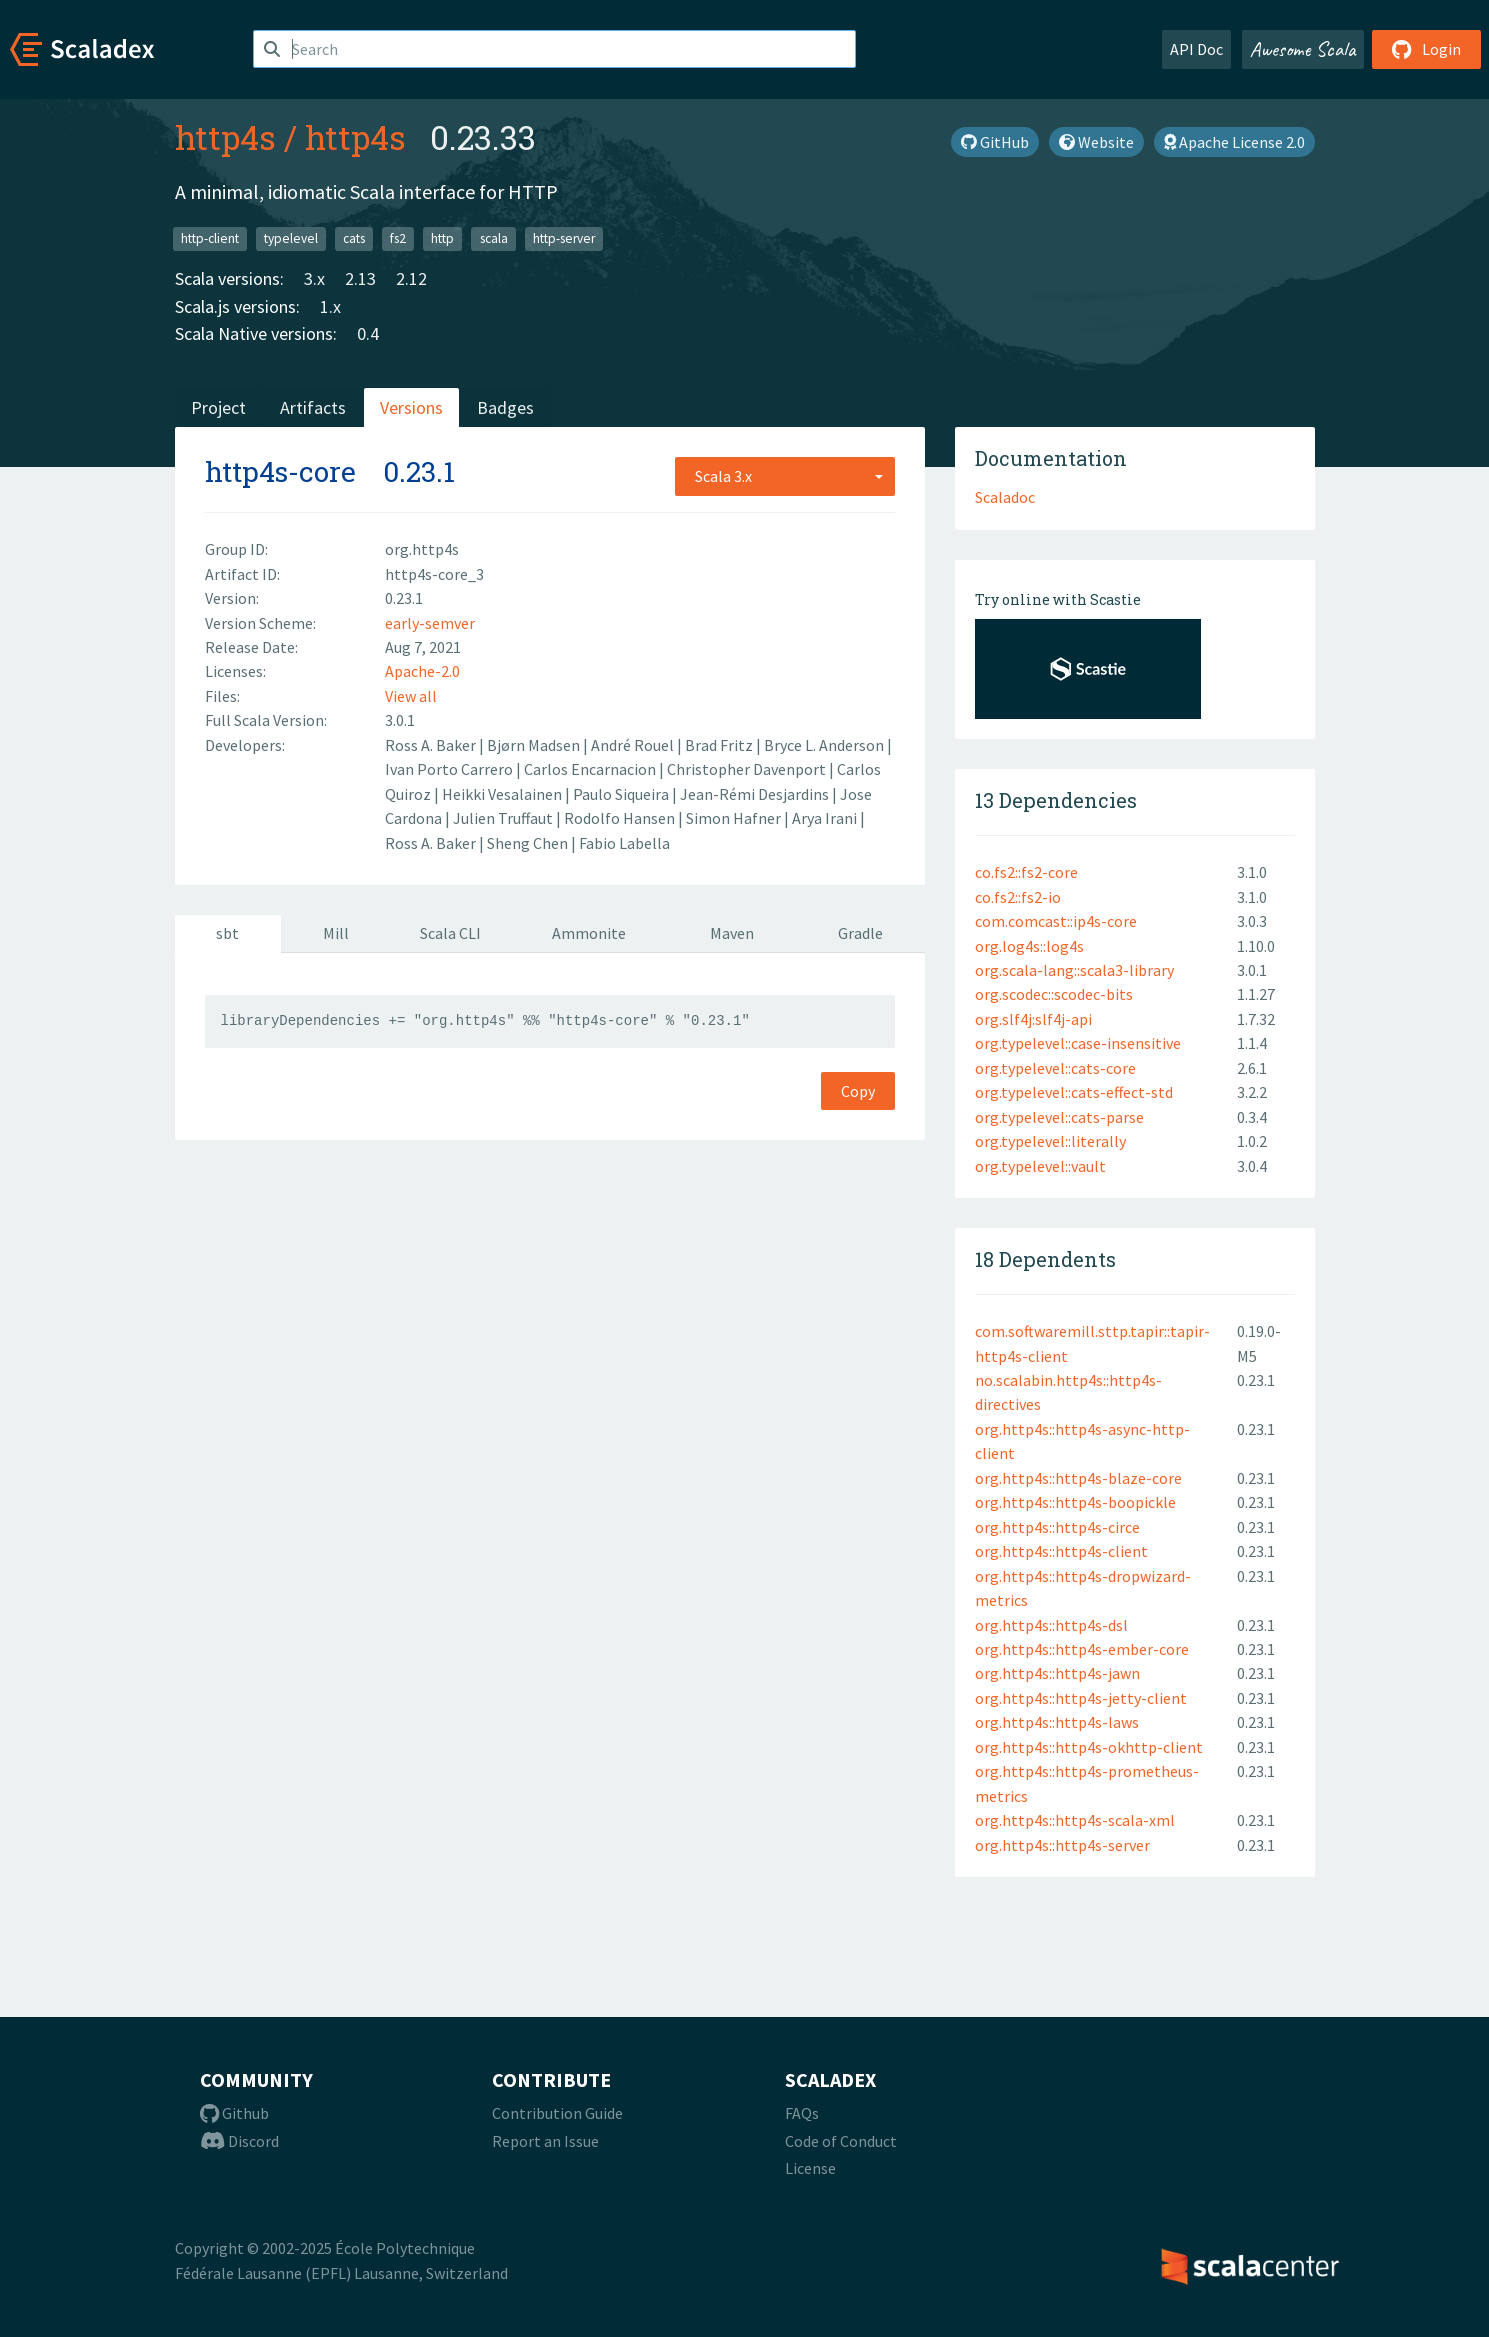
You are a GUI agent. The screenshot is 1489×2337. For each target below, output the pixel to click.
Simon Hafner (735, 818)
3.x (314, 278)
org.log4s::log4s (1029, 946)
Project (218, 407)
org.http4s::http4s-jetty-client (1081, 1698)
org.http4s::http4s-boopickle (1075, 1502)
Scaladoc (1005, 497)
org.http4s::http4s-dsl (1051, 1625)
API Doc (1196, 49)
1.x (330, 306)
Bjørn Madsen (535, 745)
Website (1096, 142)
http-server (564, 238)
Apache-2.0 (422, 671)
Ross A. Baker (432, 745)
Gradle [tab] (860, 933)
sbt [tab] (227, 933)
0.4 (368, 333)
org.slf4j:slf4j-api (1033, 1019)
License (810, 2168)
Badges (505, 407)
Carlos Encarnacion (591, 769)
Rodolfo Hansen (621, 818)
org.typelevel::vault (1040, 1166)
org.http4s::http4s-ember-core (1082, 1649)
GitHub (995, 142)
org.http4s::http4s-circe (1057, 1527)
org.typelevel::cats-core (1055, 1068)
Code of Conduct (841, 2141)
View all (411, 696)
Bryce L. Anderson (825, 745)
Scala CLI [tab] (450, 933)
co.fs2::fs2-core (1026, 872)
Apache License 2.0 (1234, 142)
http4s (225, 137)
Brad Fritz (720, 745)
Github (234, 2113)
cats (354, 238)
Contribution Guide (557, 2113)
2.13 (360, 278)
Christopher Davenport (748, 769)
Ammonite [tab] (589, 933)
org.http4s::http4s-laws (1057, 1722)
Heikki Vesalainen (503, 794)
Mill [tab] (336, 933)
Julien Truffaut (504, 818)
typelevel (291, 238)
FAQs (802, 2113)
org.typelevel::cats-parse (1059, 1117)
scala (494, 238)
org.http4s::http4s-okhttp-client (1089, 1747)
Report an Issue (545, 2141)
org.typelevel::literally (1050, 1141)
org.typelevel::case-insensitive (1078, 1043)
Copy (858, 1091)
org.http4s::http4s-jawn (1057, 1673)
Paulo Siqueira (622, 794)
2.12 (411, 278)
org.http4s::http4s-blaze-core (1078, 1478)
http (442, 238)
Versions (411, 407)
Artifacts (313, 407)
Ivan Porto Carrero (450, 769)
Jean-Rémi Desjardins (756, 794)
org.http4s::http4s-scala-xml (1075, 1820)
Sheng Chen (529, 843)
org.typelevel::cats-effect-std (1074, 1092)
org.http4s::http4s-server (1062, 1845)
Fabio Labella (624, 843)
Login (1426, 49)
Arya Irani (826, 818)
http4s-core (280, 471)
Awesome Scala (1303, 49)
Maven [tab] (732, 933)
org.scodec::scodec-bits (1054, 994)
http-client (210, 238)
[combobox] (785, 476)
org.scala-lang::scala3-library (1074, 970)
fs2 (398, 238)
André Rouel (634, 745)
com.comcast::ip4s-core (1056, 921)
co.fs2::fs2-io (1018, 897)
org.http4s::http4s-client (1061, 1551)
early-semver (430, 623)
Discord (239, 2141)
